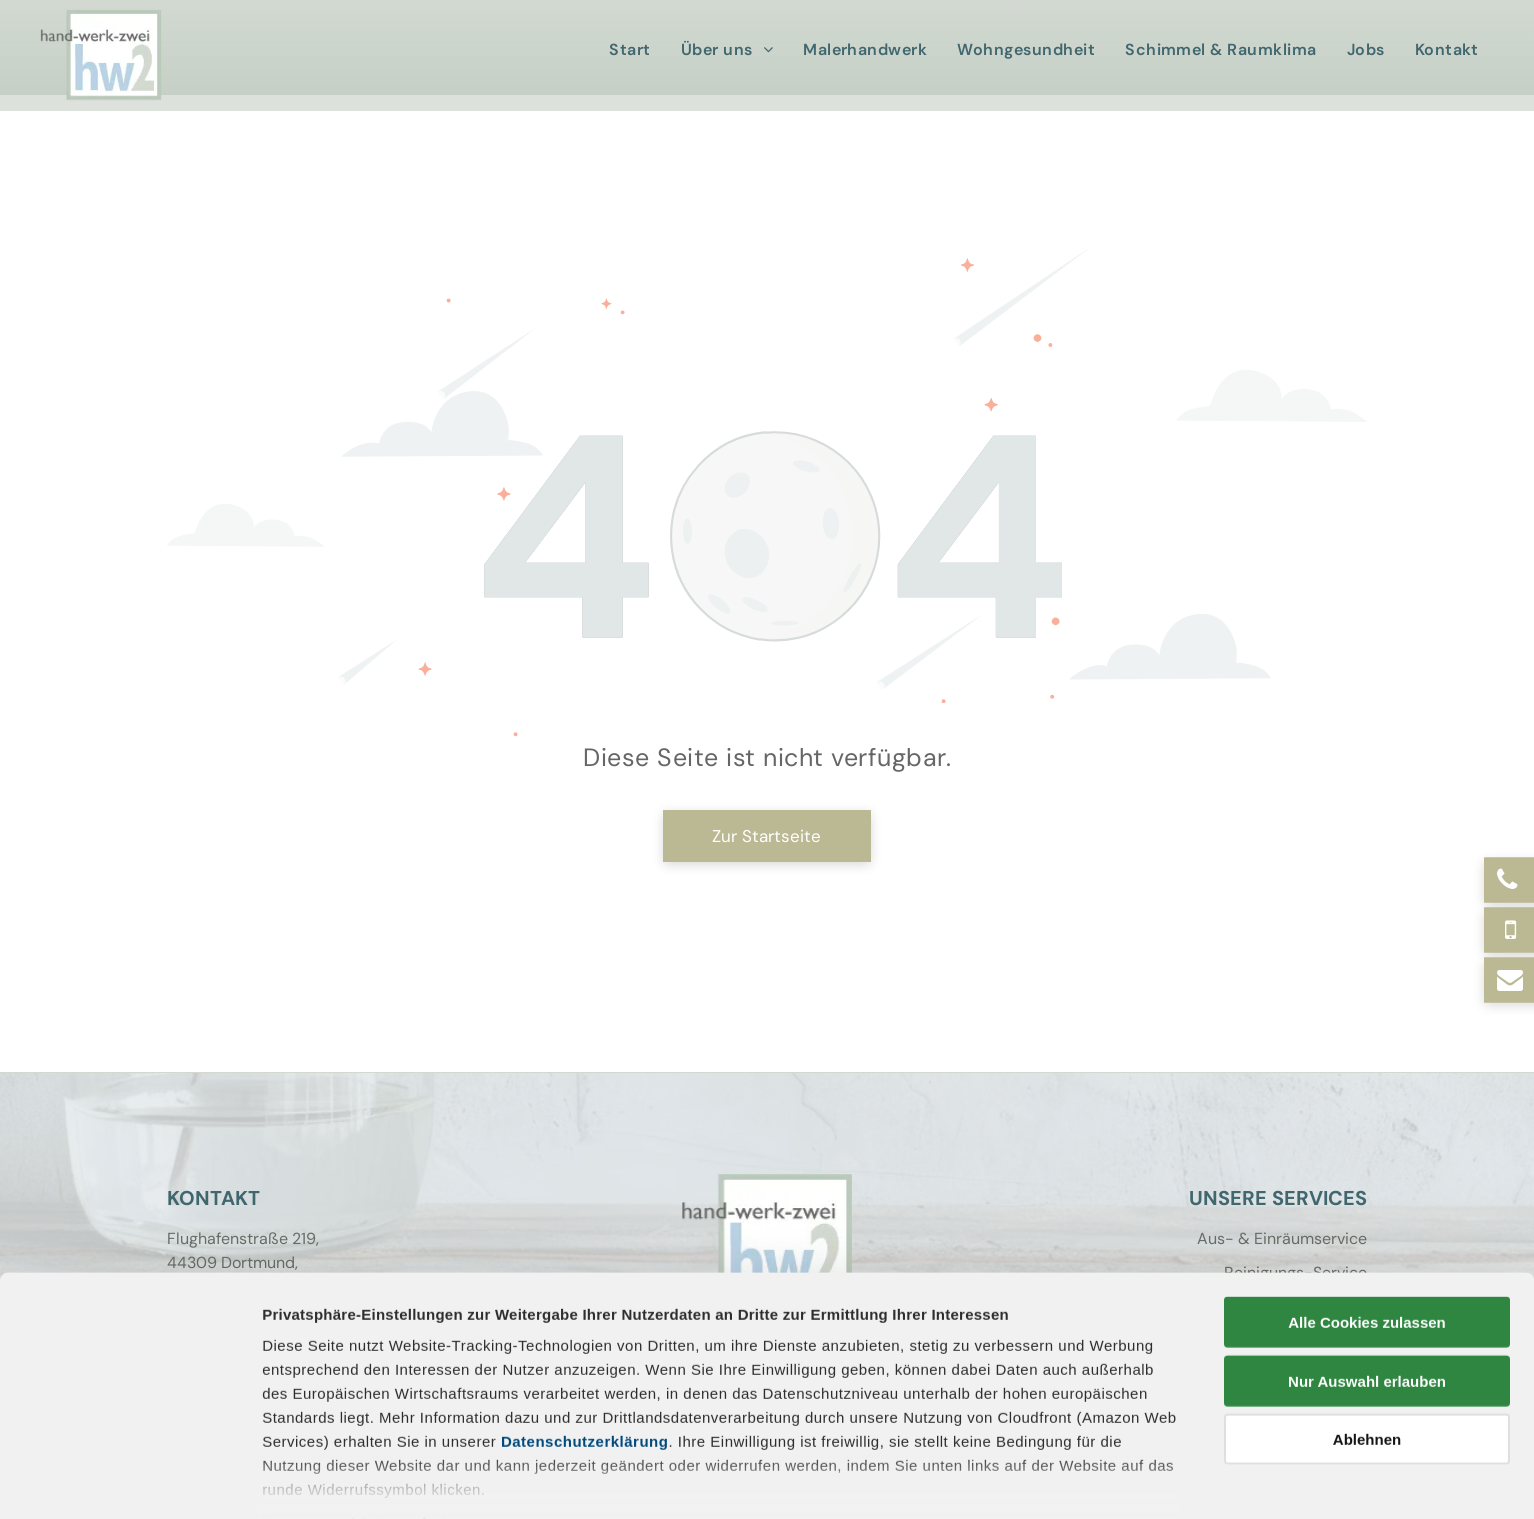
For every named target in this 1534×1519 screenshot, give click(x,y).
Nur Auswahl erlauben (1367, 1284)
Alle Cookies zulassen (1367, 1226)
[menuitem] (634, 50)
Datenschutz (407, 1427)
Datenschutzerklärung (585, 1345)
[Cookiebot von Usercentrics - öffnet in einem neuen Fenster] (129, 1480)
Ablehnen (1367, 1343)
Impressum (304, 1427)
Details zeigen (1063, 1479)
